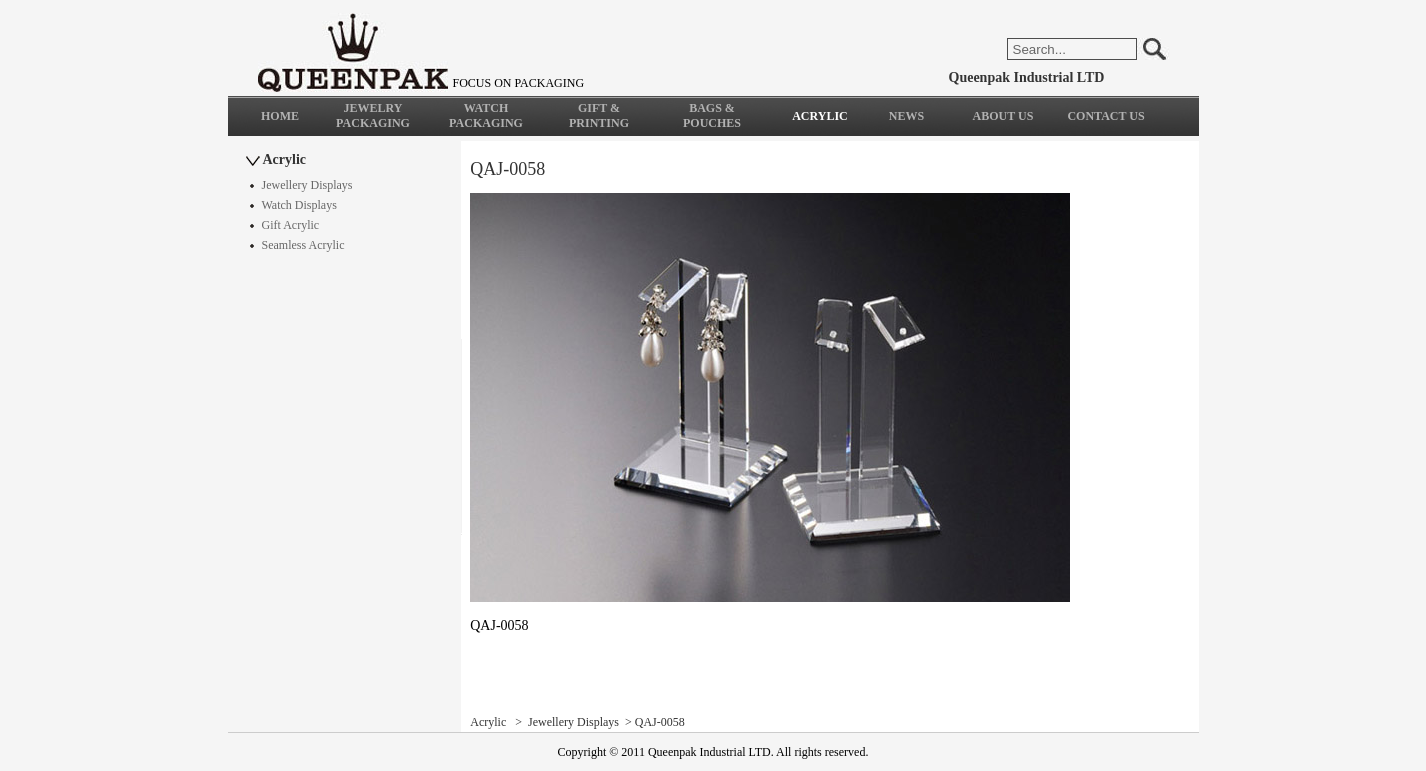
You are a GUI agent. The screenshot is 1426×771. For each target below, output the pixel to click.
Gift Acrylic (291, 225)
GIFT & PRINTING (599, 115)
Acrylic (285, 159)
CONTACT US (1105, 116)
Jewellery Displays (307, 185)
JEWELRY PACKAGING (373, 115)
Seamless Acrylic (303, 245)
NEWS (906, 116)
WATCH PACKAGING (486, 115)
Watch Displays (299, 205)
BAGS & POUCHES (712, 115)
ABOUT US (1003, 116)
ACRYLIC (820, 116)
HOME (280, 116)
